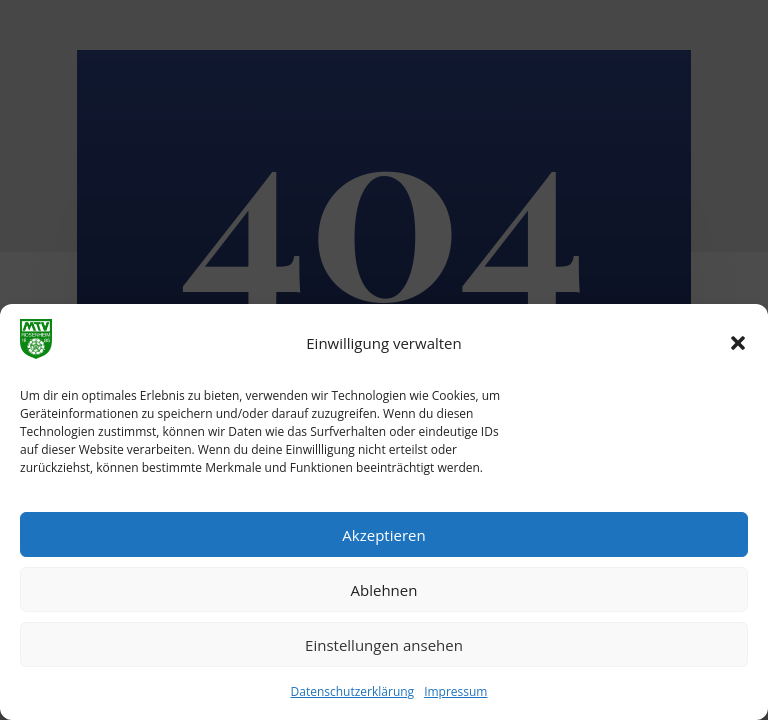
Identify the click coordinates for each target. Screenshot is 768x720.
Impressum (455, 691)
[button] (738, 343)
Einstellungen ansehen (384, 645)
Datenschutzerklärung (353, 691)
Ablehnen (384, 590)
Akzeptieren (383, 535)
